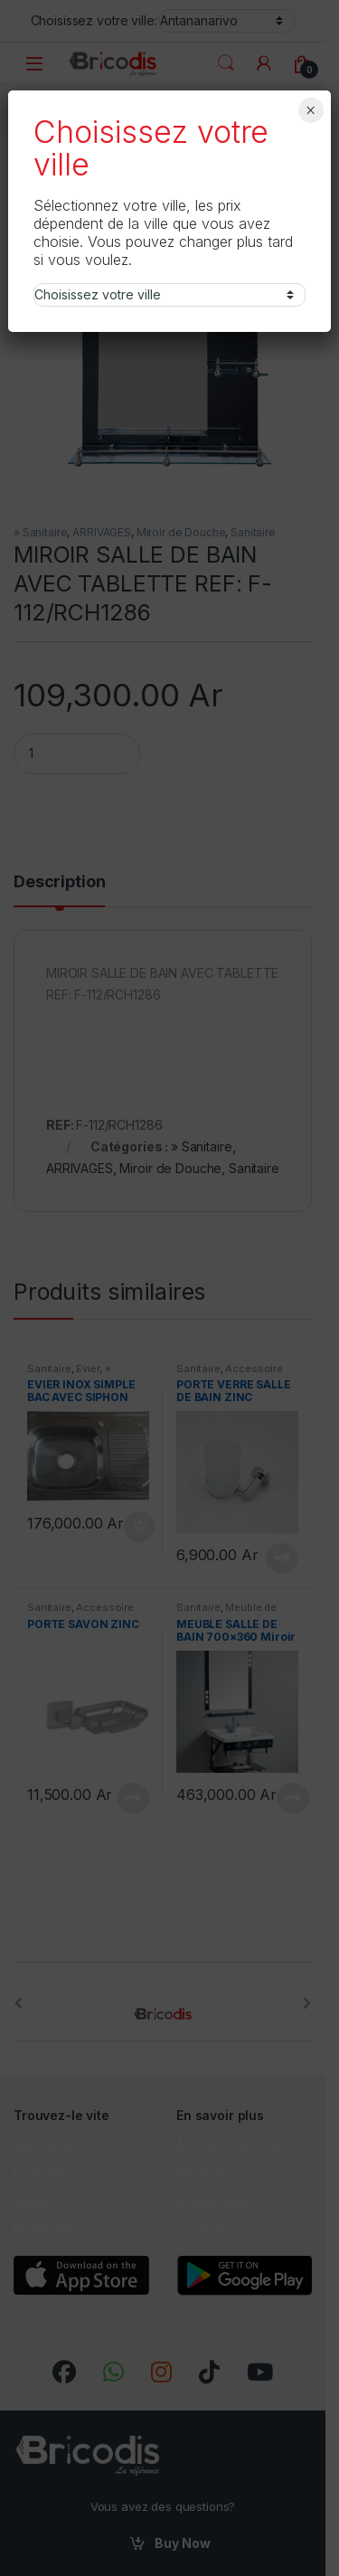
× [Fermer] (310, 110)
